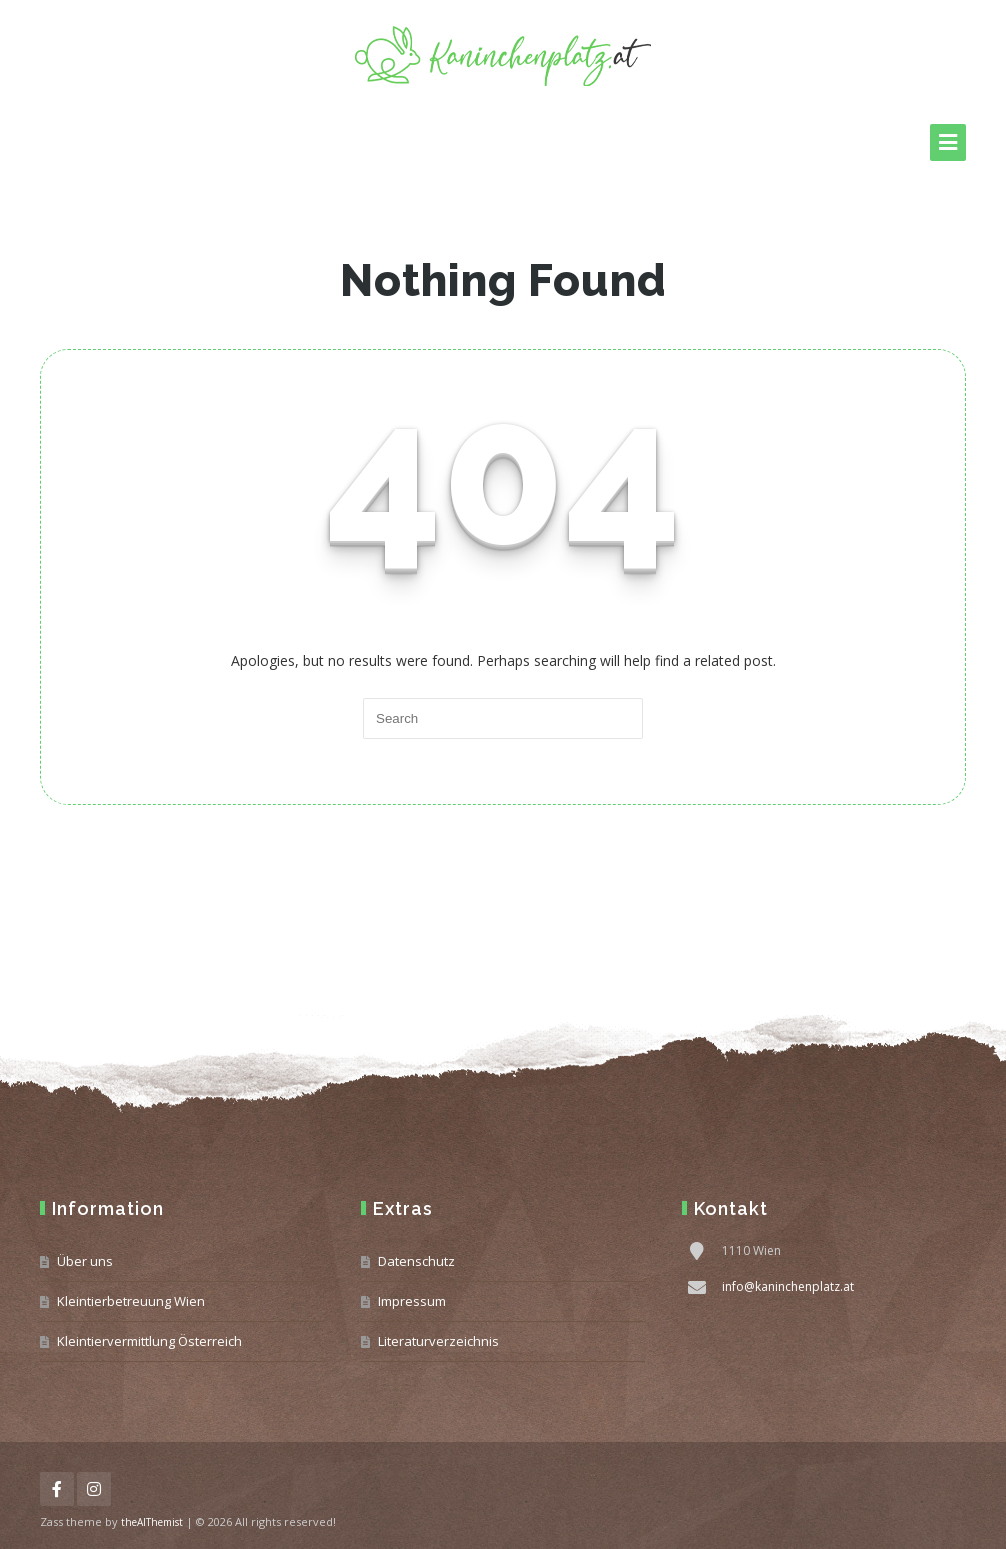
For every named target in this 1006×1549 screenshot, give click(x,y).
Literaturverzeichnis (438, 1341)
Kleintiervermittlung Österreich (149, 1341)
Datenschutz (416, 1261)
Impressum (412, 1301)
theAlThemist (152, 1522)
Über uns (85, 1261)
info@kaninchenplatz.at (788, 1286)
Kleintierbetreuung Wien (131, 1301)
